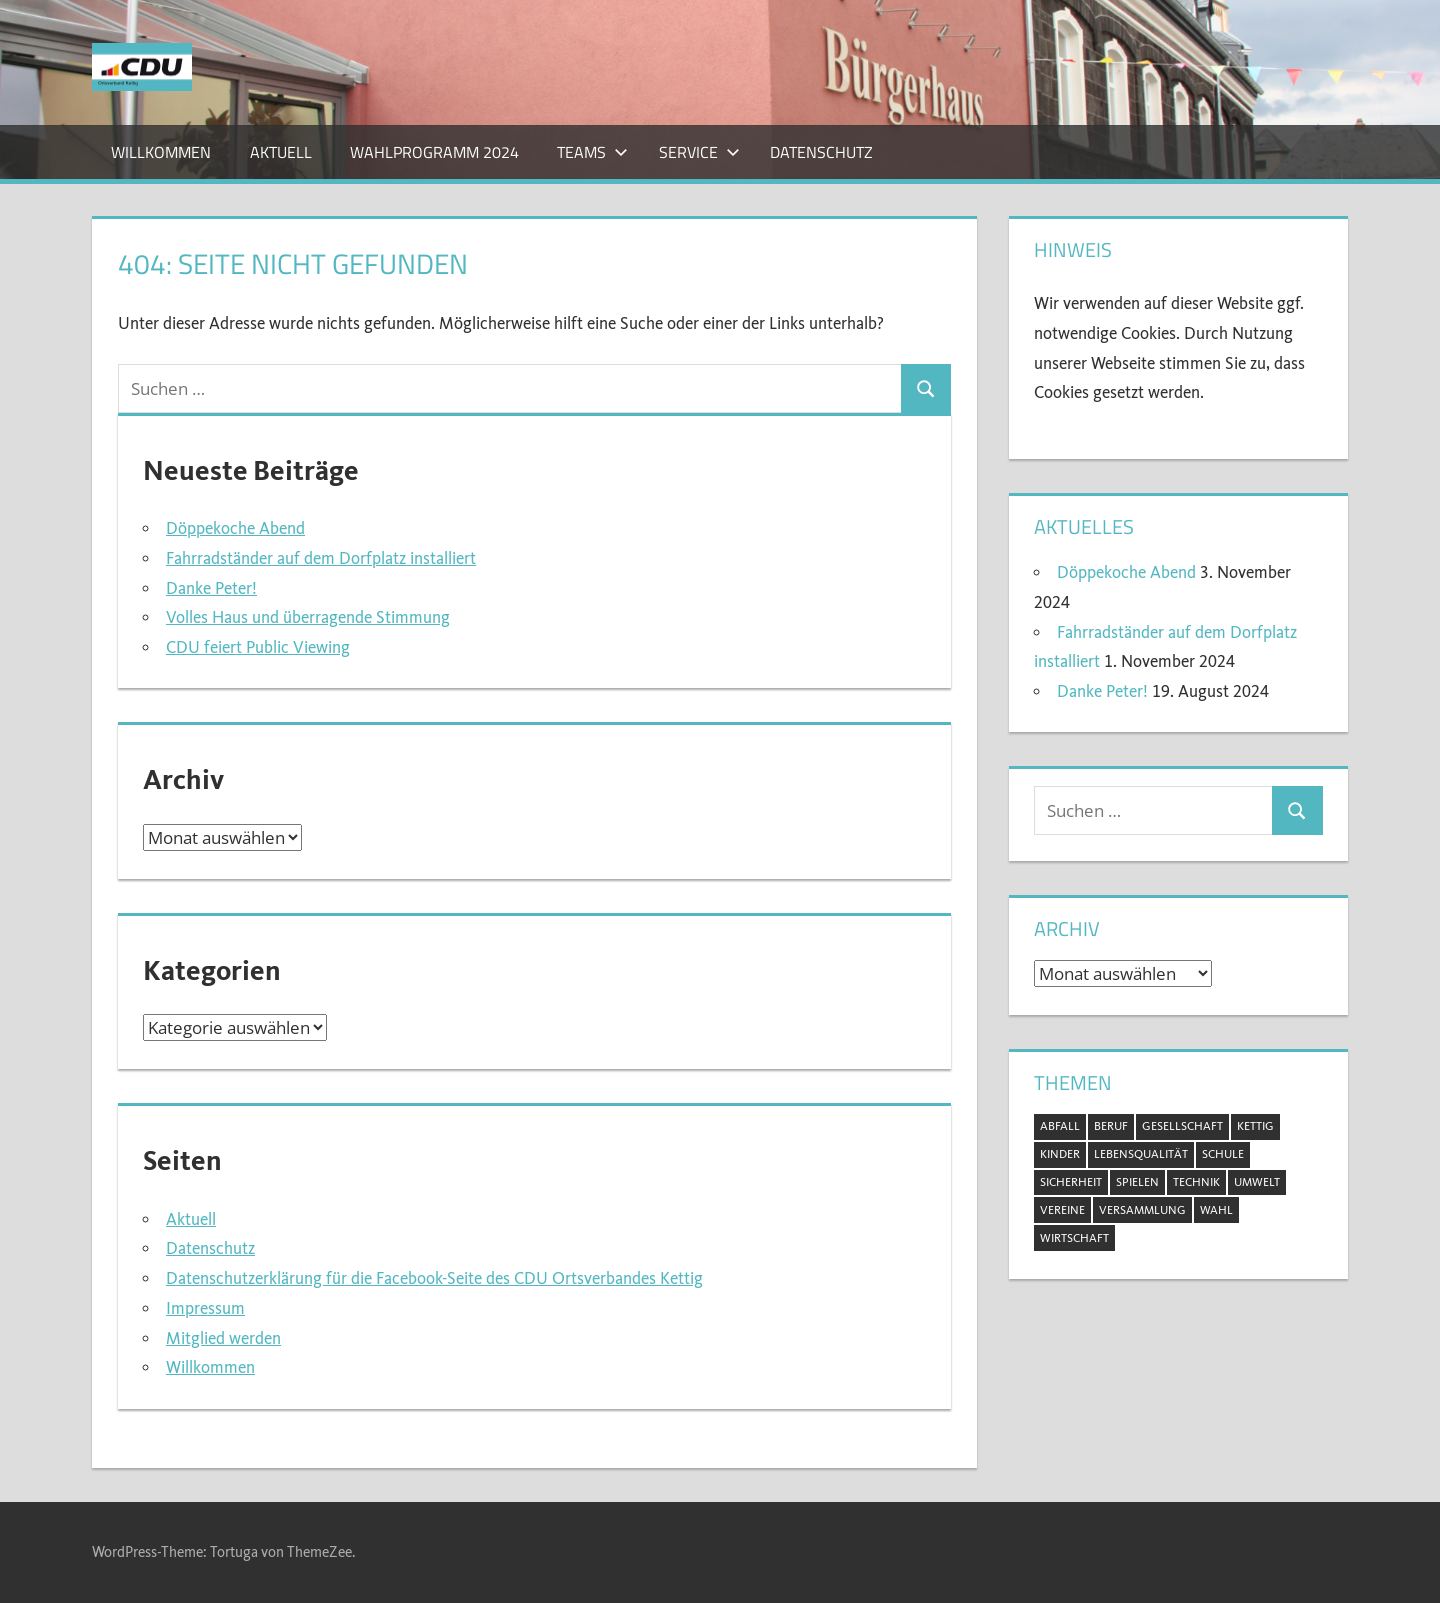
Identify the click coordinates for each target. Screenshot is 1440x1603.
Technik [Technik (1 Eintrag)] (1196, 1182)
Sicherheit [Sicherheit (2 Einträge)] (1071, 1182)
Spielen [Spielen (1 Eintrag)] (1137, 1182)
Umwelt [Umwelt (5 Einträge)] (1257, 1182)
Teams (592, 152)
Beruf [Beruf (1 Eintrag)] (1111, 1126)
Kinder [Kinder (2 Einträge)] (1060, 1154)
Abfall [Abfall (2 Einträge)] (1060, 1126)
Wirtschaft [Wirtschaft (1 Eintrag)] (1074, 1238)
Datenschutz (821, 152)
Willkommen (161, 152)
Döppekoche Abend (235, 528)
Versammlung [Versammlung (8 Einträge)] (1142, 1210)
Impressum (205, 1308)
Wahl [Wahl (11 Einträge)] (1216, 1210)
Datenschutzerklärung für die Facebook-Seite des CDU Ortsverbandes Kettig (434, 1278)
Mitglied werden (223, 1338)
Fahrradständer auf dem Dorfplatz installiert (321, 558)
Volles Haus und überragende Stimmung (308, 617)
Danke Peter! (211, 588)
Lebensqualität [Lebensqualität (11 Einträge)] (1141, 1154)
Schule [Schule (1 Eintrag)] (1223, 1154)
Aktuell (281, 152)
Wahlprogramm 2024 (434, 152)
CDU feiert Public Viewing (258, 647)
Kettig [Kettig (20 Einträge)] (1255, 1126)
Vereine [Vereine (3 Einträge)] (1062, 1210)
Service (699, 152)
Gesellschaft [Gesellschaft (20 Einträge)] (1182, 1126)
